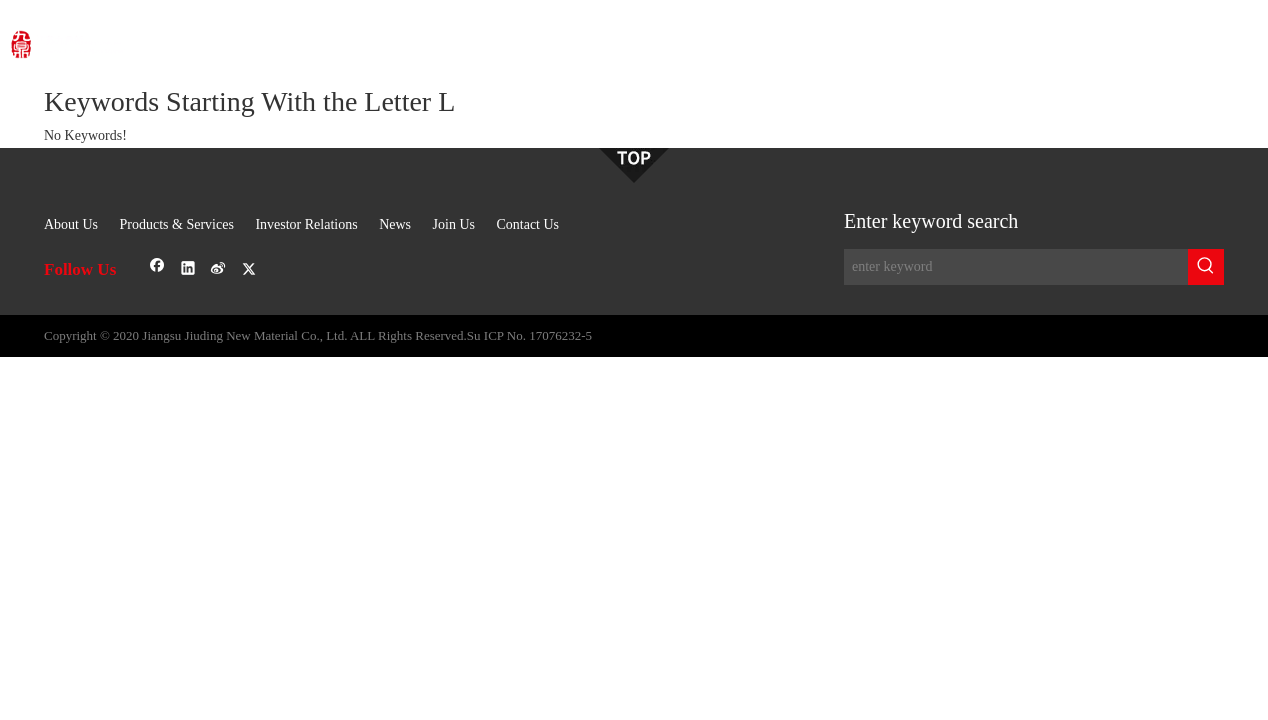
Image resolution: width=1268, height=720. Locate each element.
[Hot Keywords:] (1206, 267)
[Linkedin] (188, 269)
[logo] (158, 34)
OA (1203, 39)
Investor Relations (306, 224)
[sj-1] (634, 165)
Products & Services (177, 224)
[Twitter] (249, 269)
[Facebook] (157, 269)
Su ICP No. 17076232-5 (529, 335)
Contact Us (527, 224)
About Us (71, 224)
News (395, 224)
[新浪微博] (218, 269)
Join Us (454, 224)
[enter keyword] (1016, 267)
